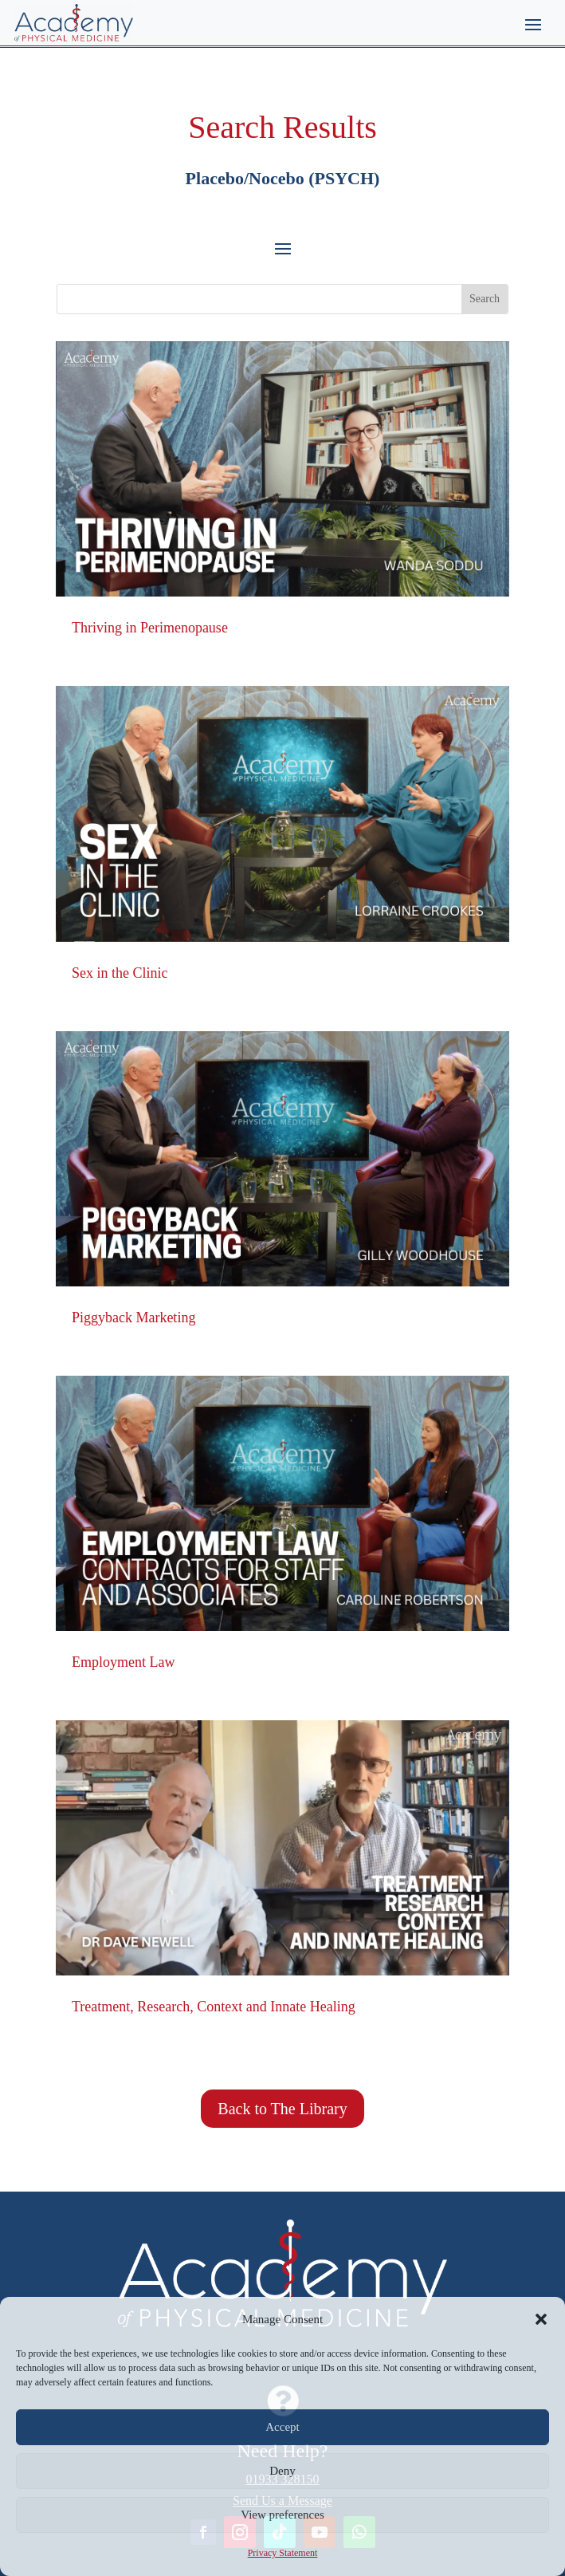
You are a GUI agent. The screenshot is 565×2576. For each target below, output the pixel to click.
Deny (282, 2470)
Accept (282, 2426)
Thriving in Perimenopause (150, 628)
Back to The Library (282, 2108)
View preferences (282, 2514)
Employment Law (123, 1662)
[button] (541, 2319)
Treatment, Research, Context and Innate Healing (213, 2007)
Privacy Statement (283, 2552)
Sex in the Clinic (120, 973)
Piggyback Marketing (133, 1317)
